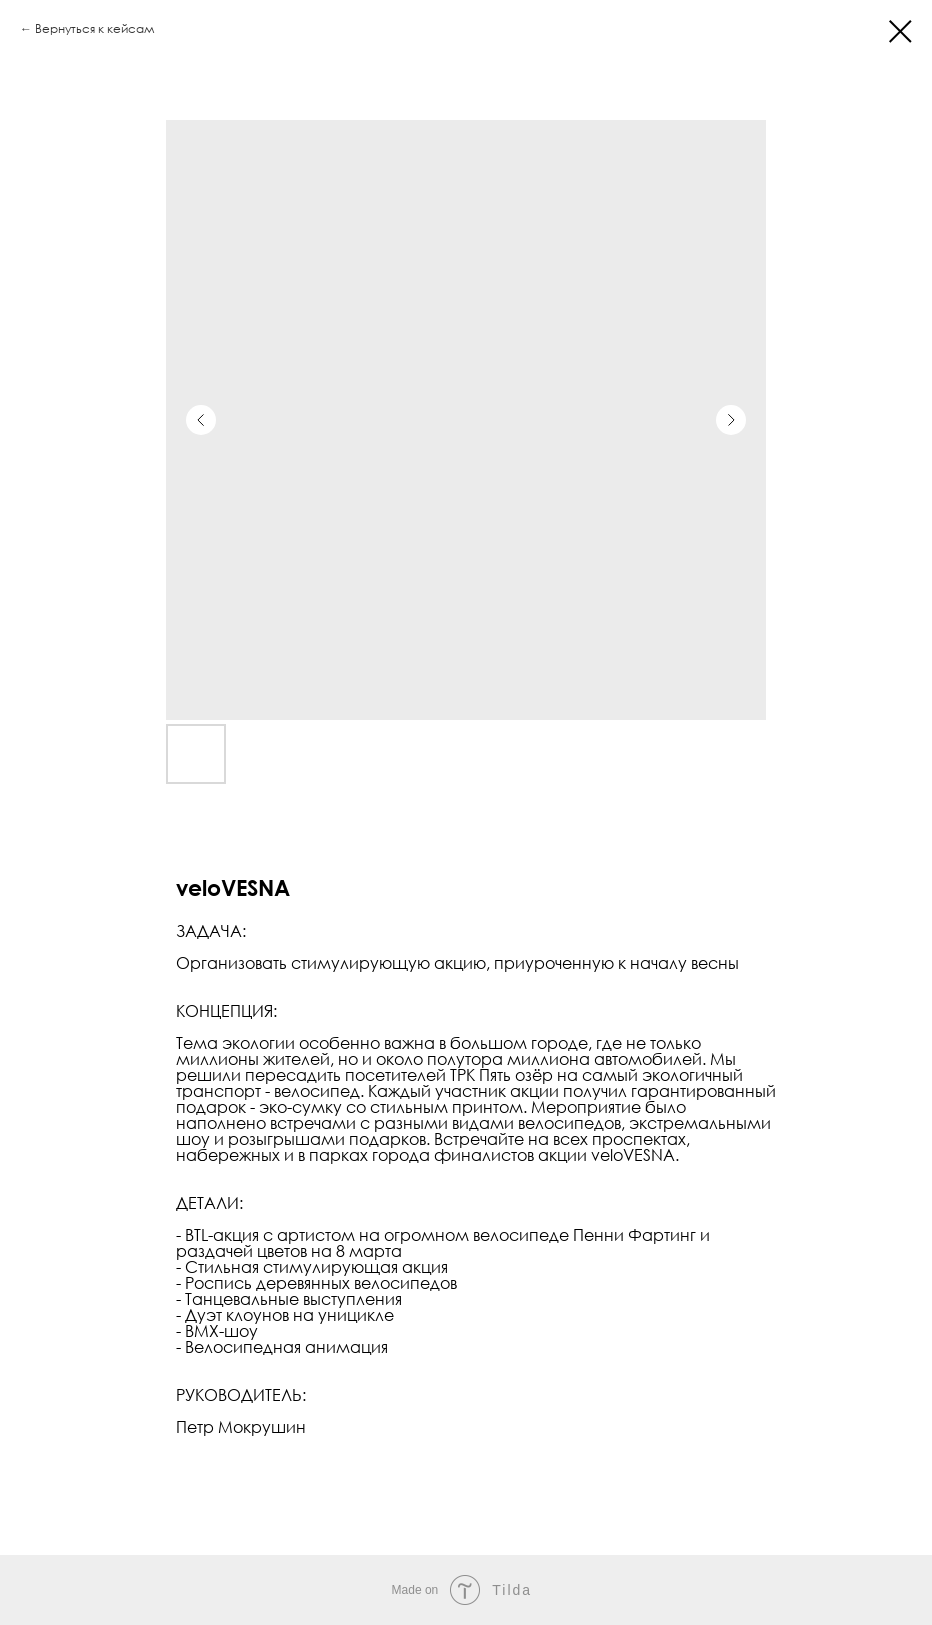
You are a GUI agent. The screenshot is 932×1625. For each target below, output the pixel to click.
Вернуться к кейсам (95, 28)
